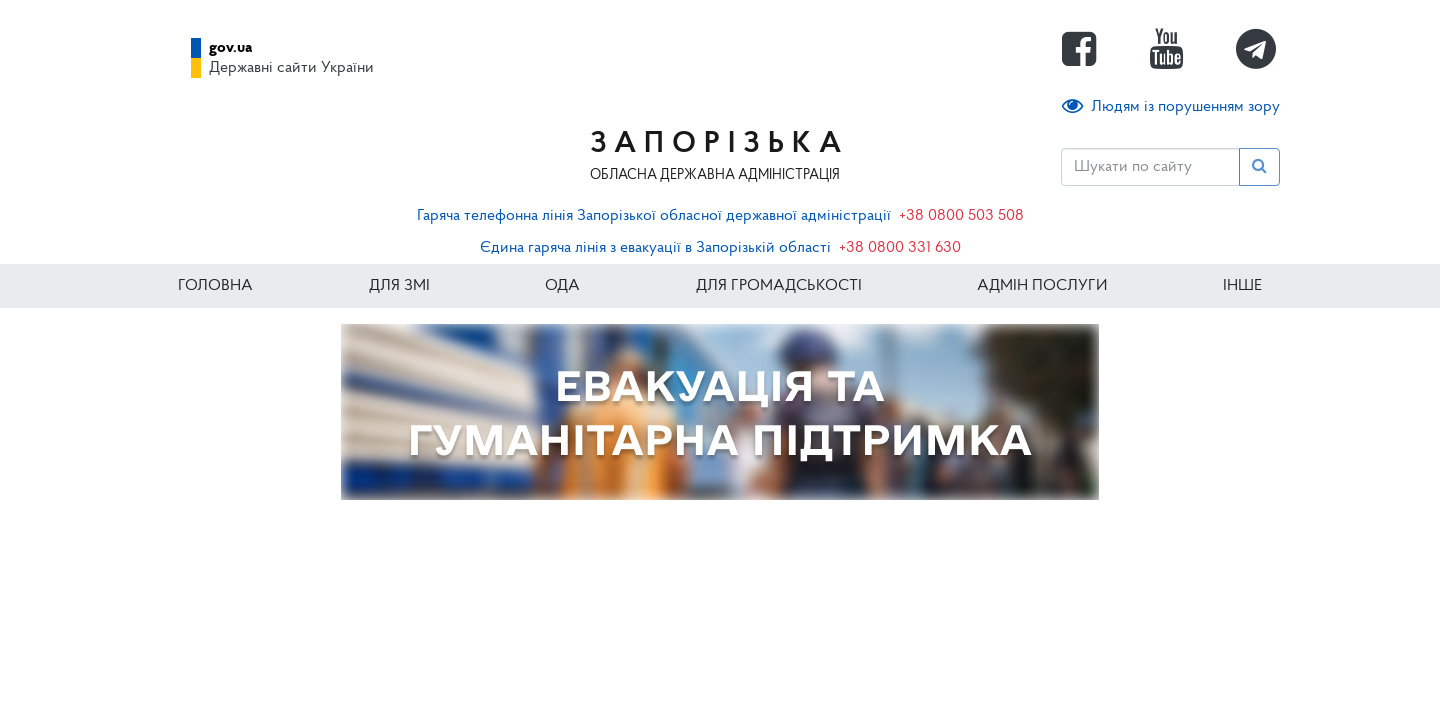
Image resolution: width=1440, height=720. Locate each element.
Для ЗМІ (399, 286)
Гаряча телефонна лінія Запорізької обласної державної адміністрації (654, 216)
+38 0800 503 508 (961, 216)
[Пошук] (1150, 167)
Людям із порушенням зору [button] (1171, 106)
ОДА (562, 286)
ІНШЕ (1242, 286)
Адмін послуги (1042, 286)
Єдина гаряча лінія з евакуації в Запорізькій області (655, 248)
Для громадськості (779, 286)
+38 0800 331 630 (900, 248)
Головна (215, 286)
